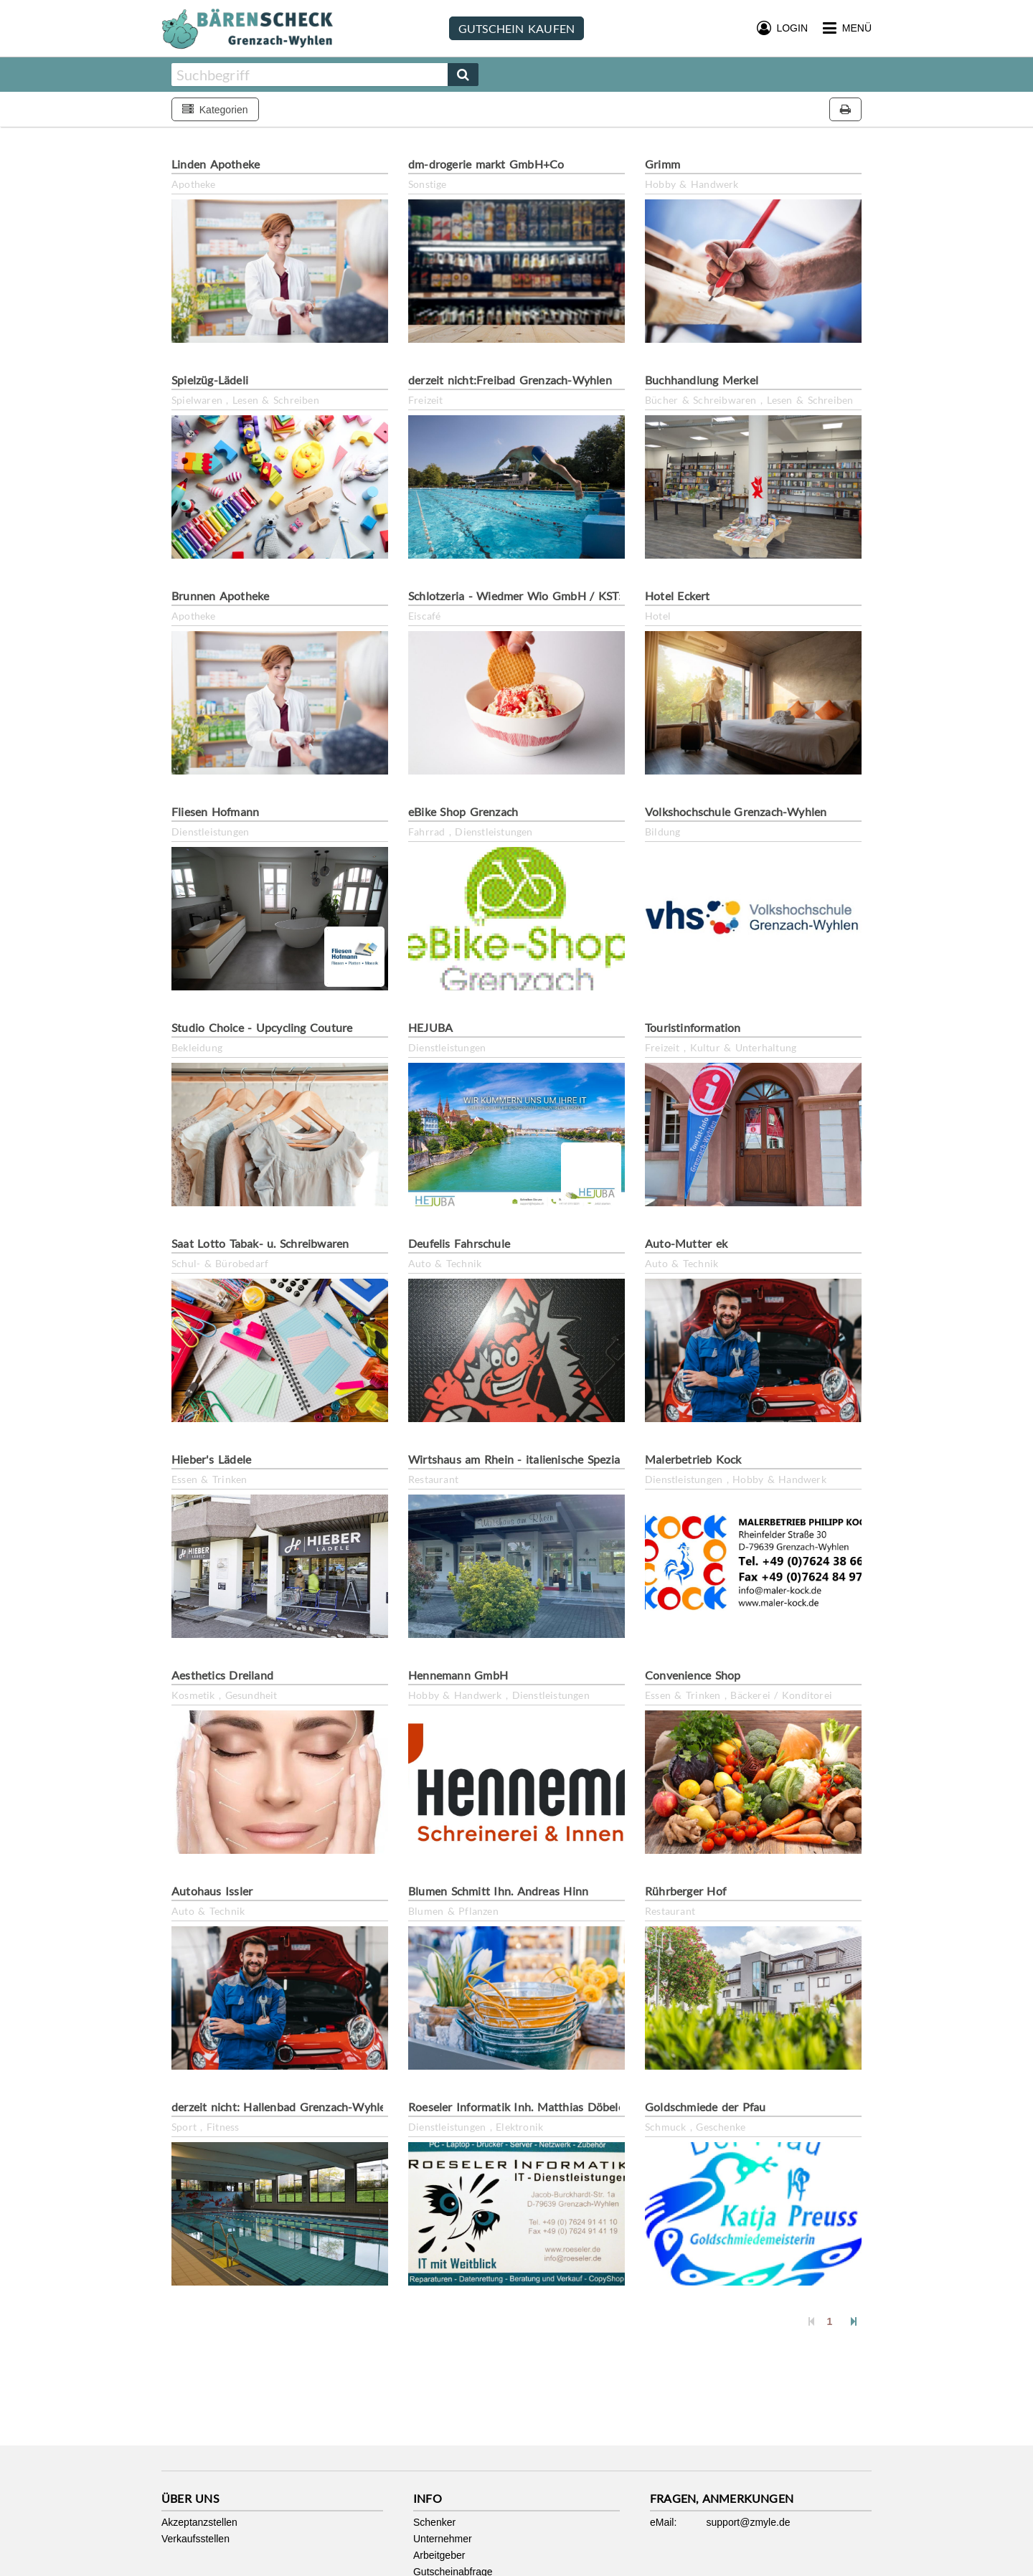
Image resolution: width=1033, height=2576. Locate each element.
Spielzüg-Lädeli (209, 380)
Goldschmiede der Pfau (705, 2106)
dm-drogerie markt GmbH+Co (486, 164)
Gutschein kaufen (516, 28)
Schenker (434, 2522)
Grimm (662, 164)
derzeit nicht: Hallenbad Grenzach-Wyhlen (281, 2106)
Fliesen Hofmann (215, 811)
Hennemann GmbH (458, 1675)
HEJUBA (430, 1027)
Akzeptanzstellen (199, 2522)
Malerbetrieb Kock (693, 1459)
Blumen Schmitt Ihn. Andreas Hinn (498, 1891)
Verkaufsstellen (195, 2538)
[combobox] (309, 74)
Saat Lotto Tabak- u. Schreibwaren (260, 1243)
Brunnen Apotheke (220, 595)
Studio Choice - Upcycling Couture (261, 1027)
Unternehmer (442, 2538)
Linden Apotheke (215, 164)
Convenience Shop (692, 1675)
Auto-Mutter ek (686, 1243)
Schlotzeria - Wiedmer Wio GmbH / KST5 (517, 595)
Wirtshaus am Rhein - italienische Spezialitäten (530, 1459)
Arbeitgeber (439, 2555)
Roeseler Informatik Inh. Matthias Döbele (516, 2106)
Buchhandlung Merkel (701, 380)
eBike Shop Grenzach (463, 811)
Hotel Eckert (677, 595)
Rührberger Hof (685, 1891)
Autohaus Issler (212, 1891)
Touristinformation (693, 1027)
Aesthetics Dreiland (222, 1675)
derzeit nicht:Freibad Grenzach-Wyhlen (510, 380)
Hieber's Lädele (211, 1459)
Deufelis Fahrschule (459, 1243)
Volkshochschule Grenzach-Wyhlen (735, 811)
